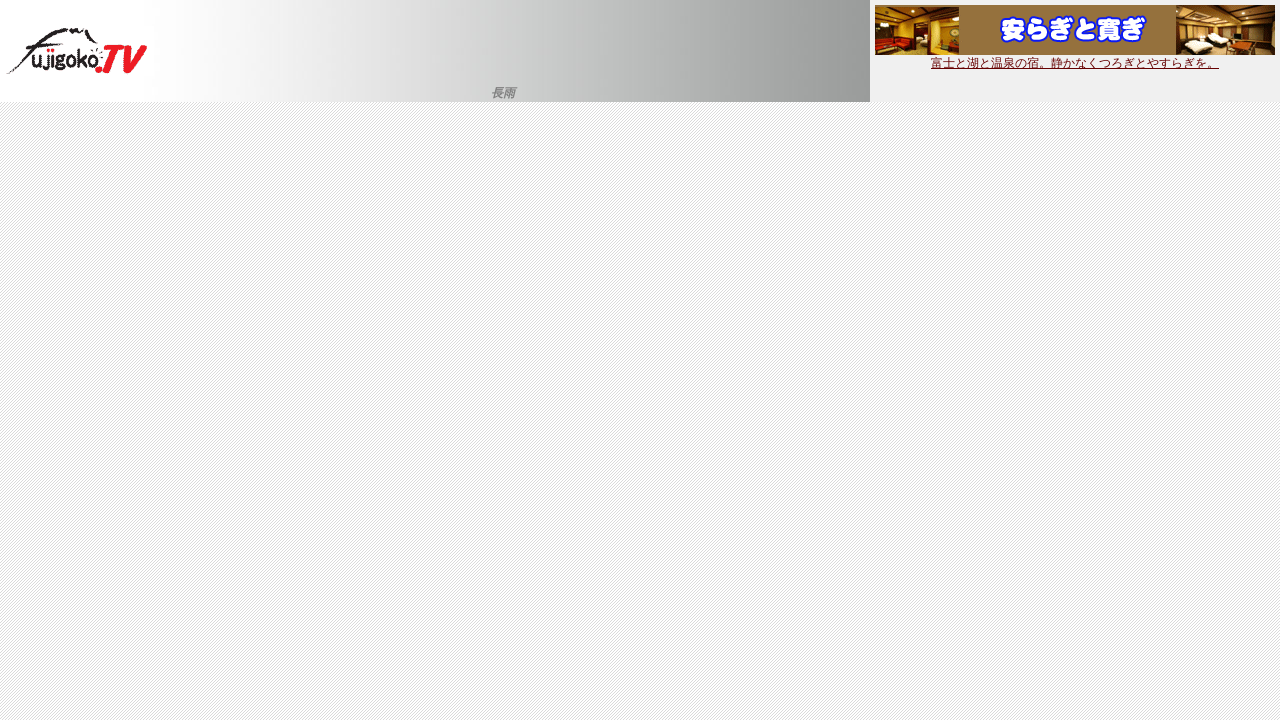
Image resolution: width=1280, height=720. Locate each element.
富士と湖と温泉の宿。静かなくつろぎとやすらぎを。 (1075, 57)
